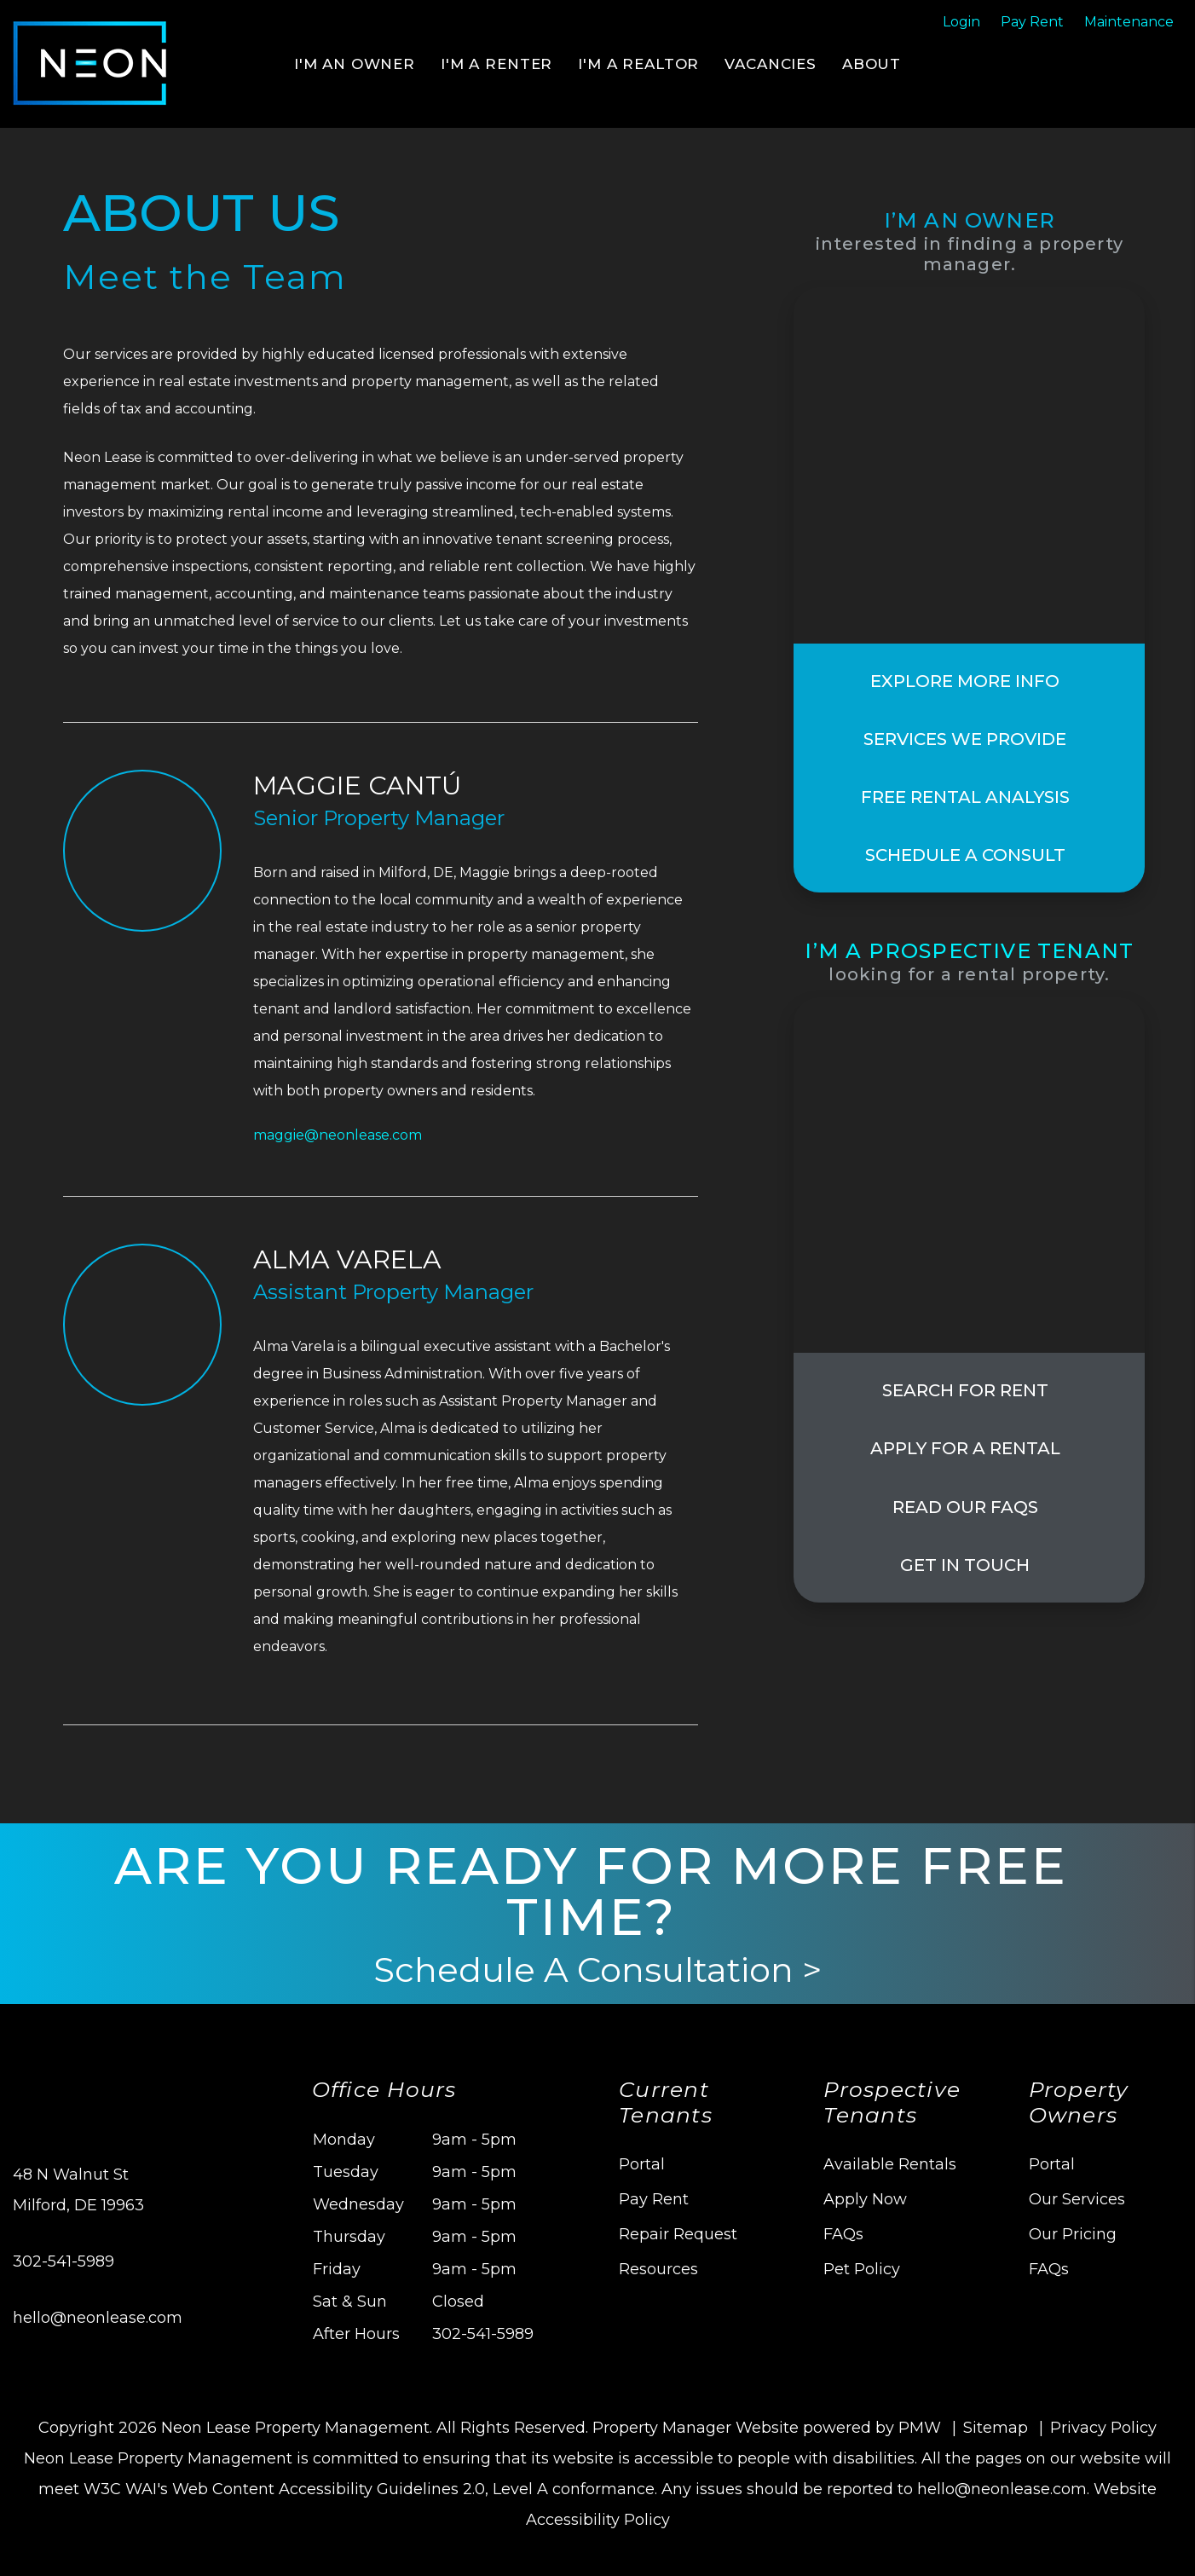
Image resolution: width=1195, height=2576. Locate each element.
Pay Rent (654, 2199)
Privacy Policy (1103, 2427)
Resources (658, 2269)
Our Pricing (1073, 2234)
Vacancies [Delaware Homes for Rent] (771, 63)
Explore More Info (964, 681)
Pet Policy (861, 2269)
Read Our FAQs (965, 1507)
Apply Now (865, 2199)
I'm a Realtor (638, 63)
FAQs (843, 2234)
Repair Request (678, 2234)
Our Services (1077, 2199)
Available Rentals (889, 2164)
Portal (642, 2164)
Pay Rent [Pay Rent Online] (1032, 22)
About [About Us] (871, 63)
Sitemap (995, 2427)
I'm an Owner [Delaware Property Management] (354, 63)
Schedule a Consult (965, 855)
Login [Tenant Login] (961, 22)
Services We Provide (964, 739)
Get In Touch (965, 1565)
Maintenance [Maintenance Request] (1129, 22)
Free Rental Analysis (965, 797)
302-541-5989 (63, 2261)
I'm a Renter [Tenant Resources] (496, 63)
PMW (919, 2427)
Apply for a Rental (965, 1449)
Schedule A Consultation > (597, 1970)
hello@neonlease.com (97, 2317)
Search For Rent (965, 1391)
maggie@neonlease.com (337, 1135)
